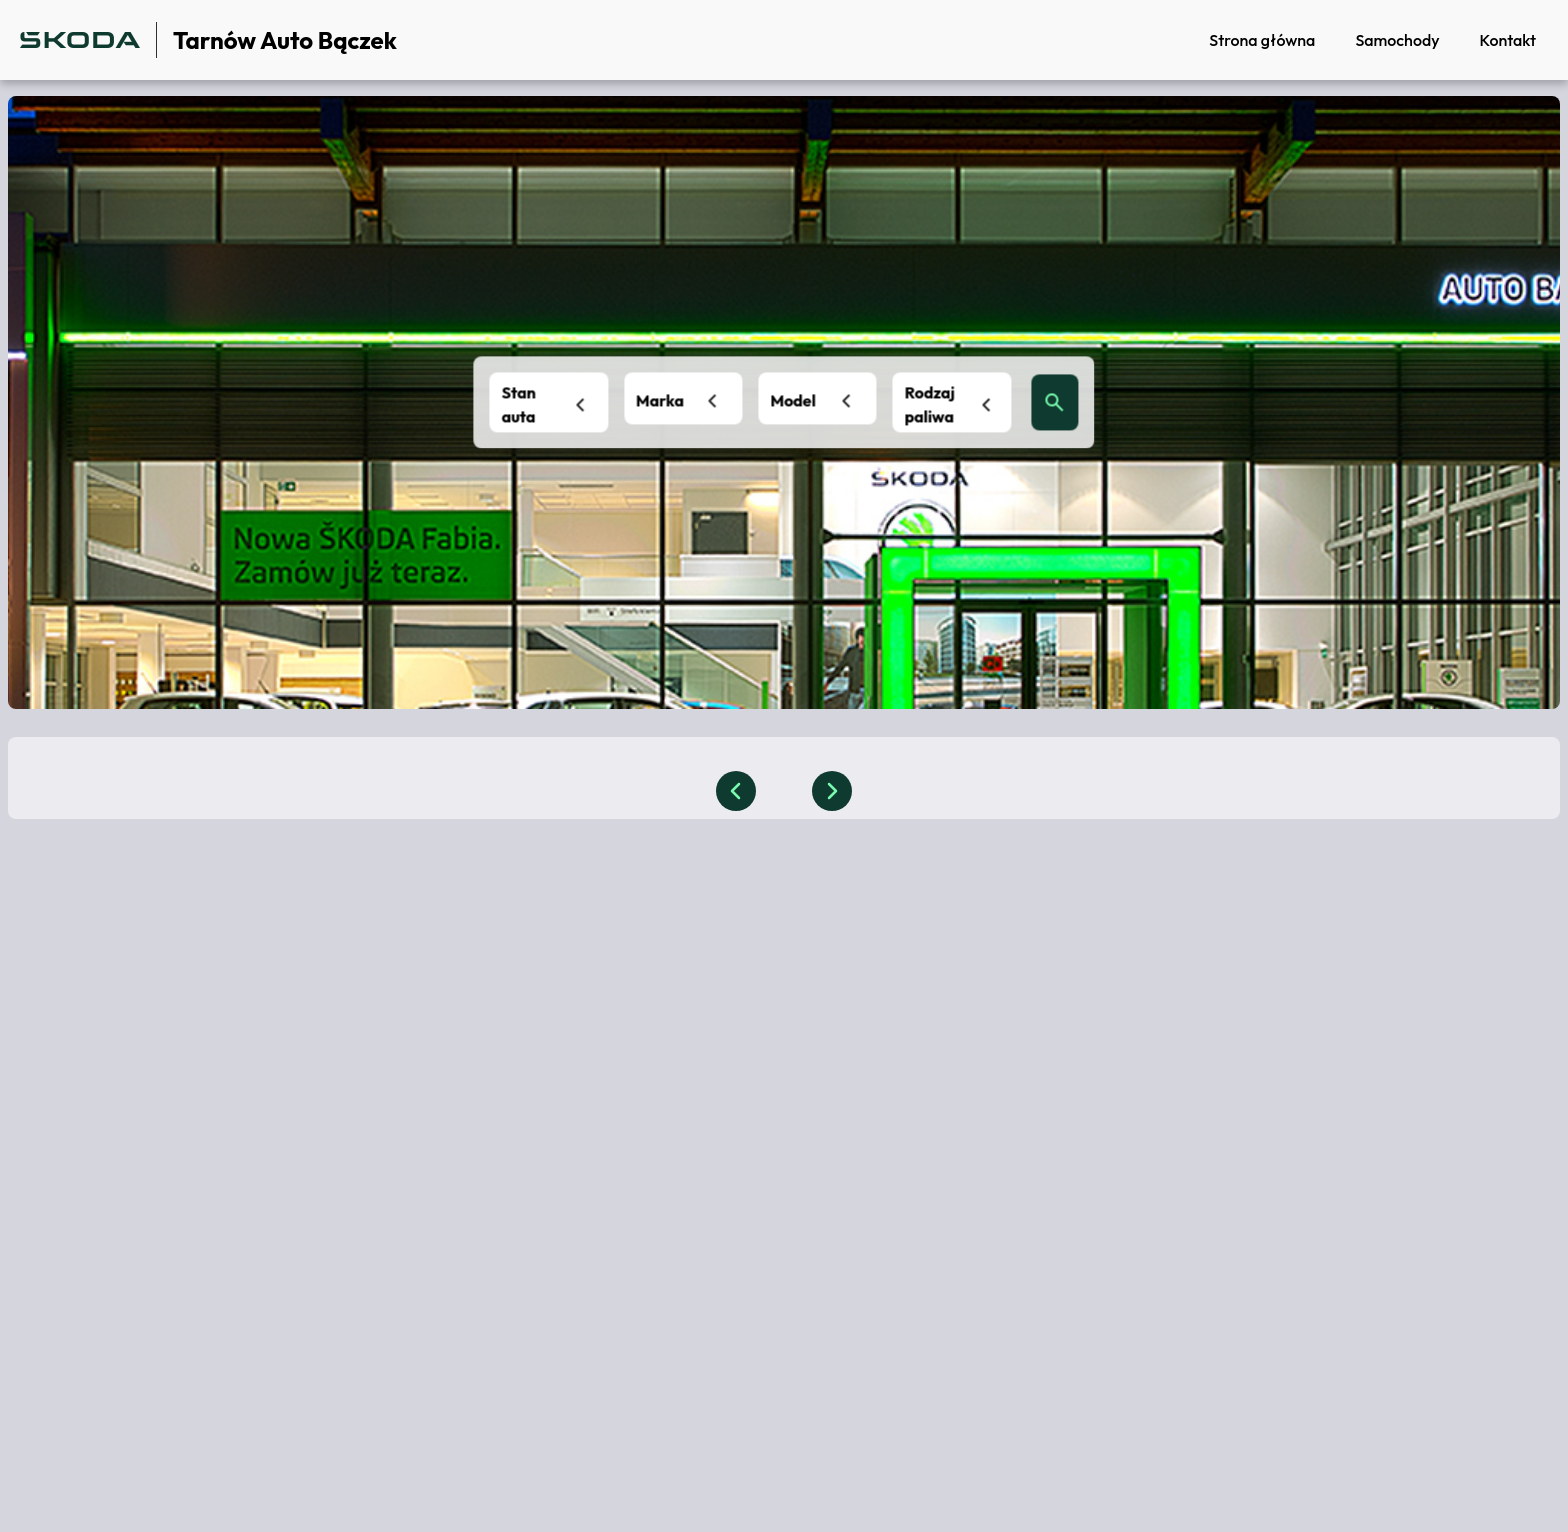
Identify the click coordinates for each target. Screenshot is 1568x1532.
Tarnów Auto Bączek (285, 40)
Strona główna (1262, 40)
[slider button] (736, 791)
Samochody (1397, 40)
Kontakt (1507, 40)
